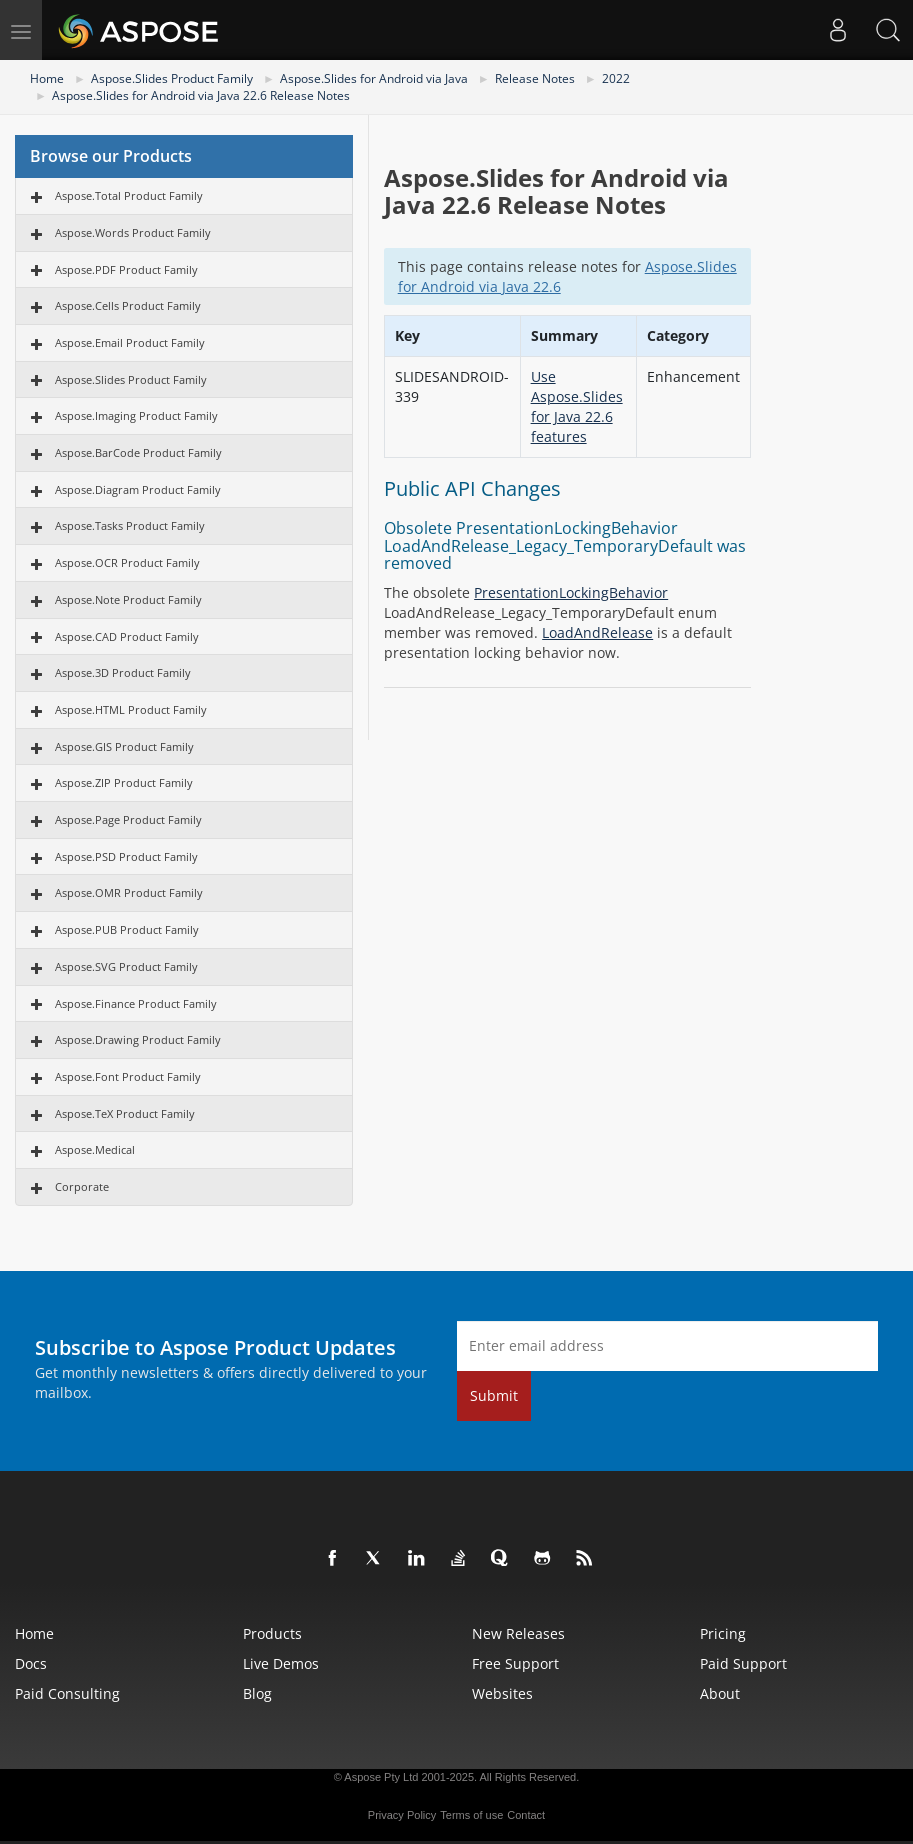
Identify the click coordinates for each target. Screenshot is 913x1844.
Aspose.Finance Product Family (136, 1003)
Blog (257, 1693)
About (720, 1693)
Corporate (82, 1186)
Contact (526, 1815)
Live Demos (281, 1663)
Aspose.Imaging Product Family (136, 415)
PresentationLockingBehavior (571, 592)
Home (47, 78)
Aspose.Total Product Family (129, 195)
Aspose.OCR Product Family (127, 562)
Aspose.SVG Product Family (126, 966)
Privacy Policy (402, 1815)
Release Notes (535, 78)
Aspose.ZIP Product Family (124, 782)
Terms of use (471, 1815)
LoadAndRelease (597, 632)
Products (272, 1633)
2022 (616, 78)
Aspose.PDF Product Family (126, 269)
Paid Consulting (67, 1693)
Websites (502, 1693)
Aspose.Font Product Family (128, 1076)
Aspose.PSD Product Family (126, 856)
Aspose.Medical (95, 1149)
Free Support (515, 1663)
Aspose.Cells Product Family (128, 305)
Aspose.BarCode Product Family (138, 452)
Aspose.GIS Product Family (124, 746)
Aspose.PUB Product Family (127, 929)
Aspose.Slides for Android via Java (374, 78)
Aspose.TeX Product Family (125, 1113)
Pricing (723, 1633)
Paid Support (743, 1663)
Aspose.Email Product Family (130, 342)
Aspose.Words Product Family (133, 232)
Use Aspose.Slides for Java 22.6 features (577, 406)
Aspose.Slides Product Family (172, 78)
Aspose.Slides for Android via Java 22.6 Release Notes (201, 95)
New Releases (518, 1633)
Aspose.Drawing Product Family (138, 1039)
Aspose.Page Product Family (128, 819)
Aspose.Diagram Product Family (138, 489)
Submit (494, 1395)
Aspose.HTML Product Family (131, 709)
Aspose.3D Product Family (123, 672)
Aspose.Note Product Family (128, 599)
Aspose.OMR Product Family (129, 892)
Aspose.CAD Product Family (127, 636)
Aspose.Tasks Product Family (130, 525)
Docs (31, 1663)
